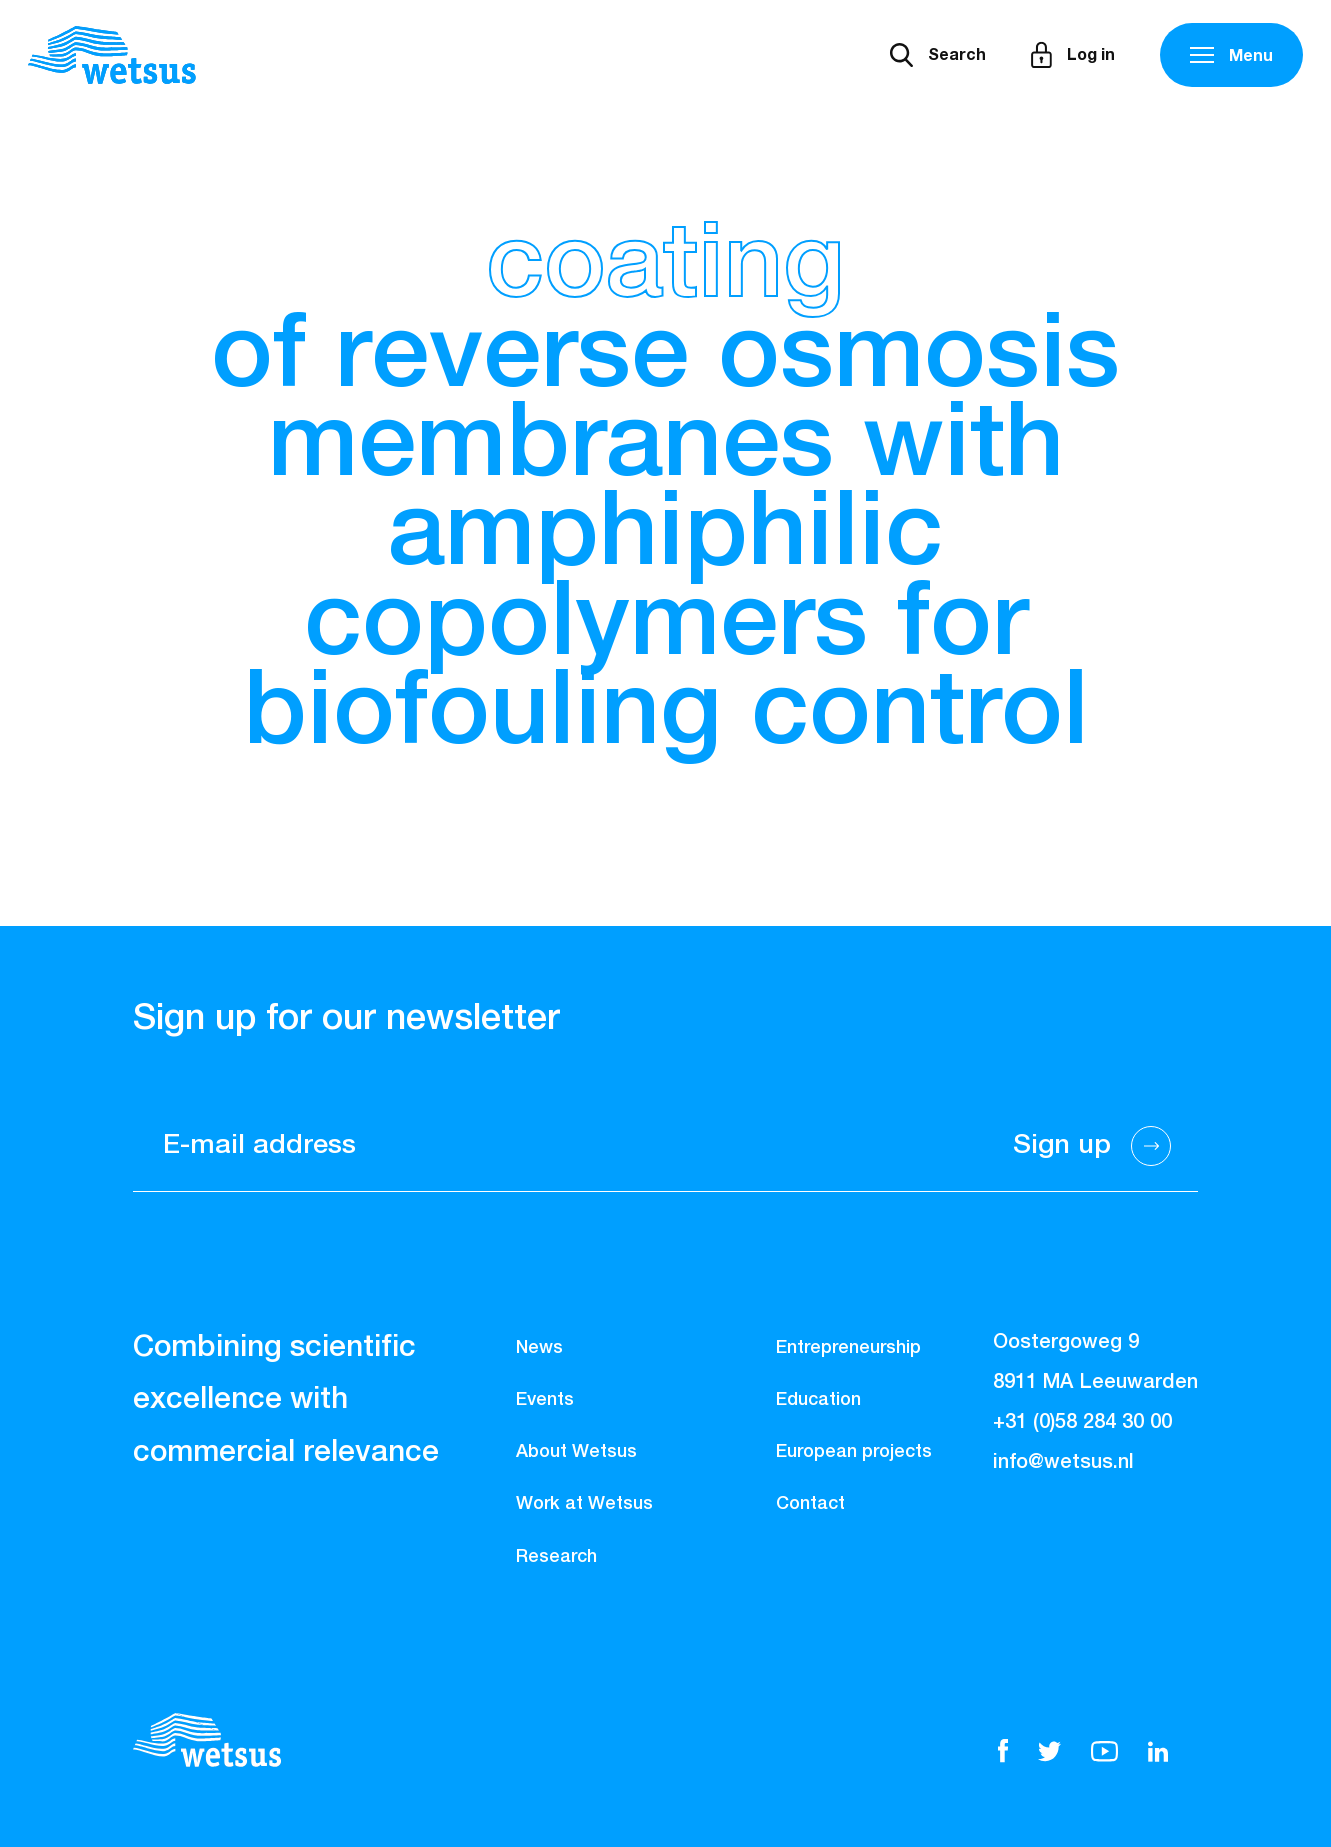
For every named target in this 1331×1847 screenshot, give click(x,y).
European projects (854, 1452)
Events (545, 1400)
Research (556, 1557)
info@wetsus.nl (1063, 1462)
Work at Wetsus (584, 1504)
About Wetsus (576, 1452)
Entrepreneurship (848, 1348)
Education (818, 1400)
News (539, 1348)
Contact (810, 1504)
